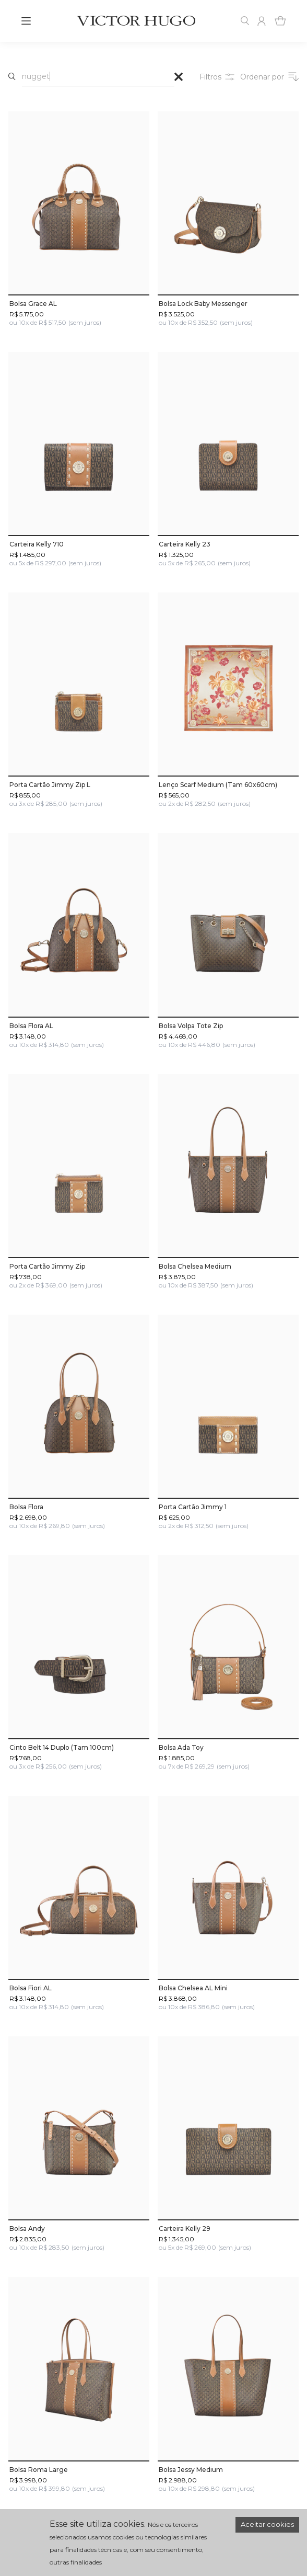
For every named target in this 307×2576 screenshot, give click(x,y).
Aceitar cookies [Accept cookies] (267, 2524)
